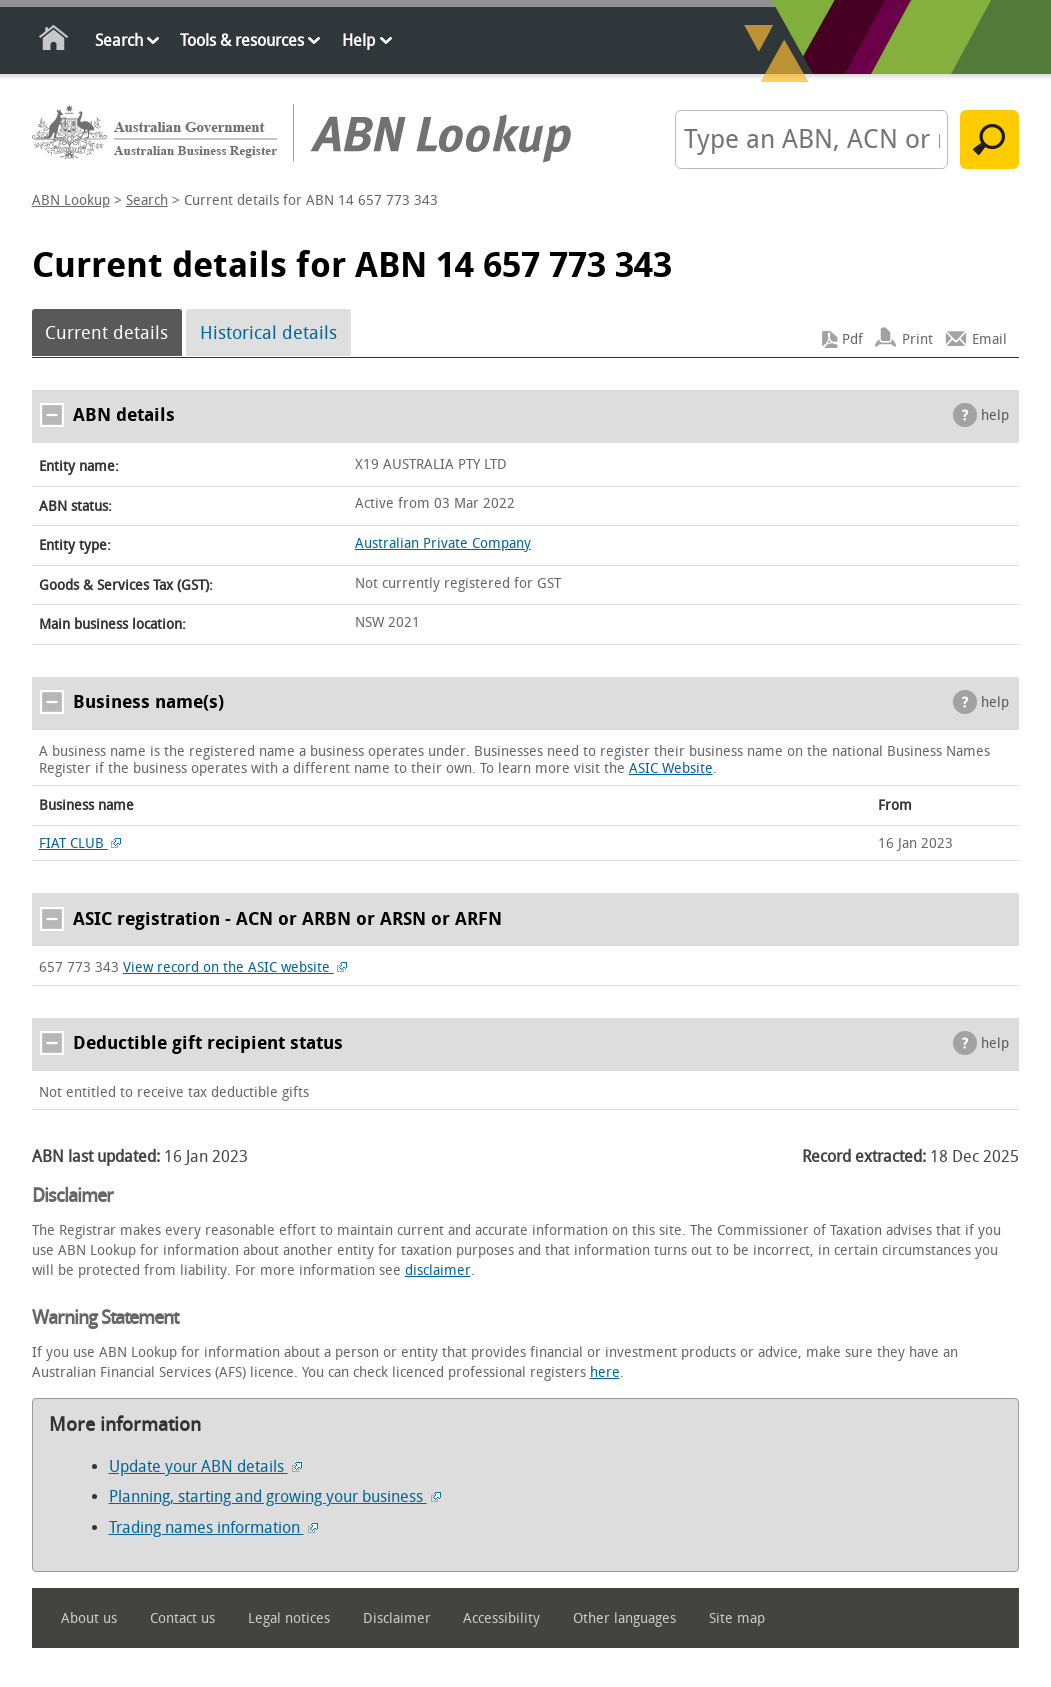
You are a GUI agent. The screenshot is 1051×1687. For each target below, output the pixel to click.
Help (358, 40)
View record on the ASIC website (235, 967)
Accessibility (501, 1618)
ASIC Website (671, 768)
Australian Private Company (443, 543)
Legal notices (289, 1618)
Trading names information (213, 1527)
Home (54, 41)
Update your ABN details (205, 1466)
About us (89, 1618)
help (995, 415)
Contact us (182, 1618)
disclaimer (438, 1270)
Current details (106, 333)
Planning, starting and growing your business (275, 1496)
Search (119, 40)
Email (989, 339)
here (605, 1372)
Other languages (624, 1618)
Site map (737, 1618)
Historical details (268, 333)
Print (917, 339)
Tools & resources (242, 40)
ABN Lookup (71, 200)
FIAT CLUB (80, 843)
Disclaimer (397, 1618)
